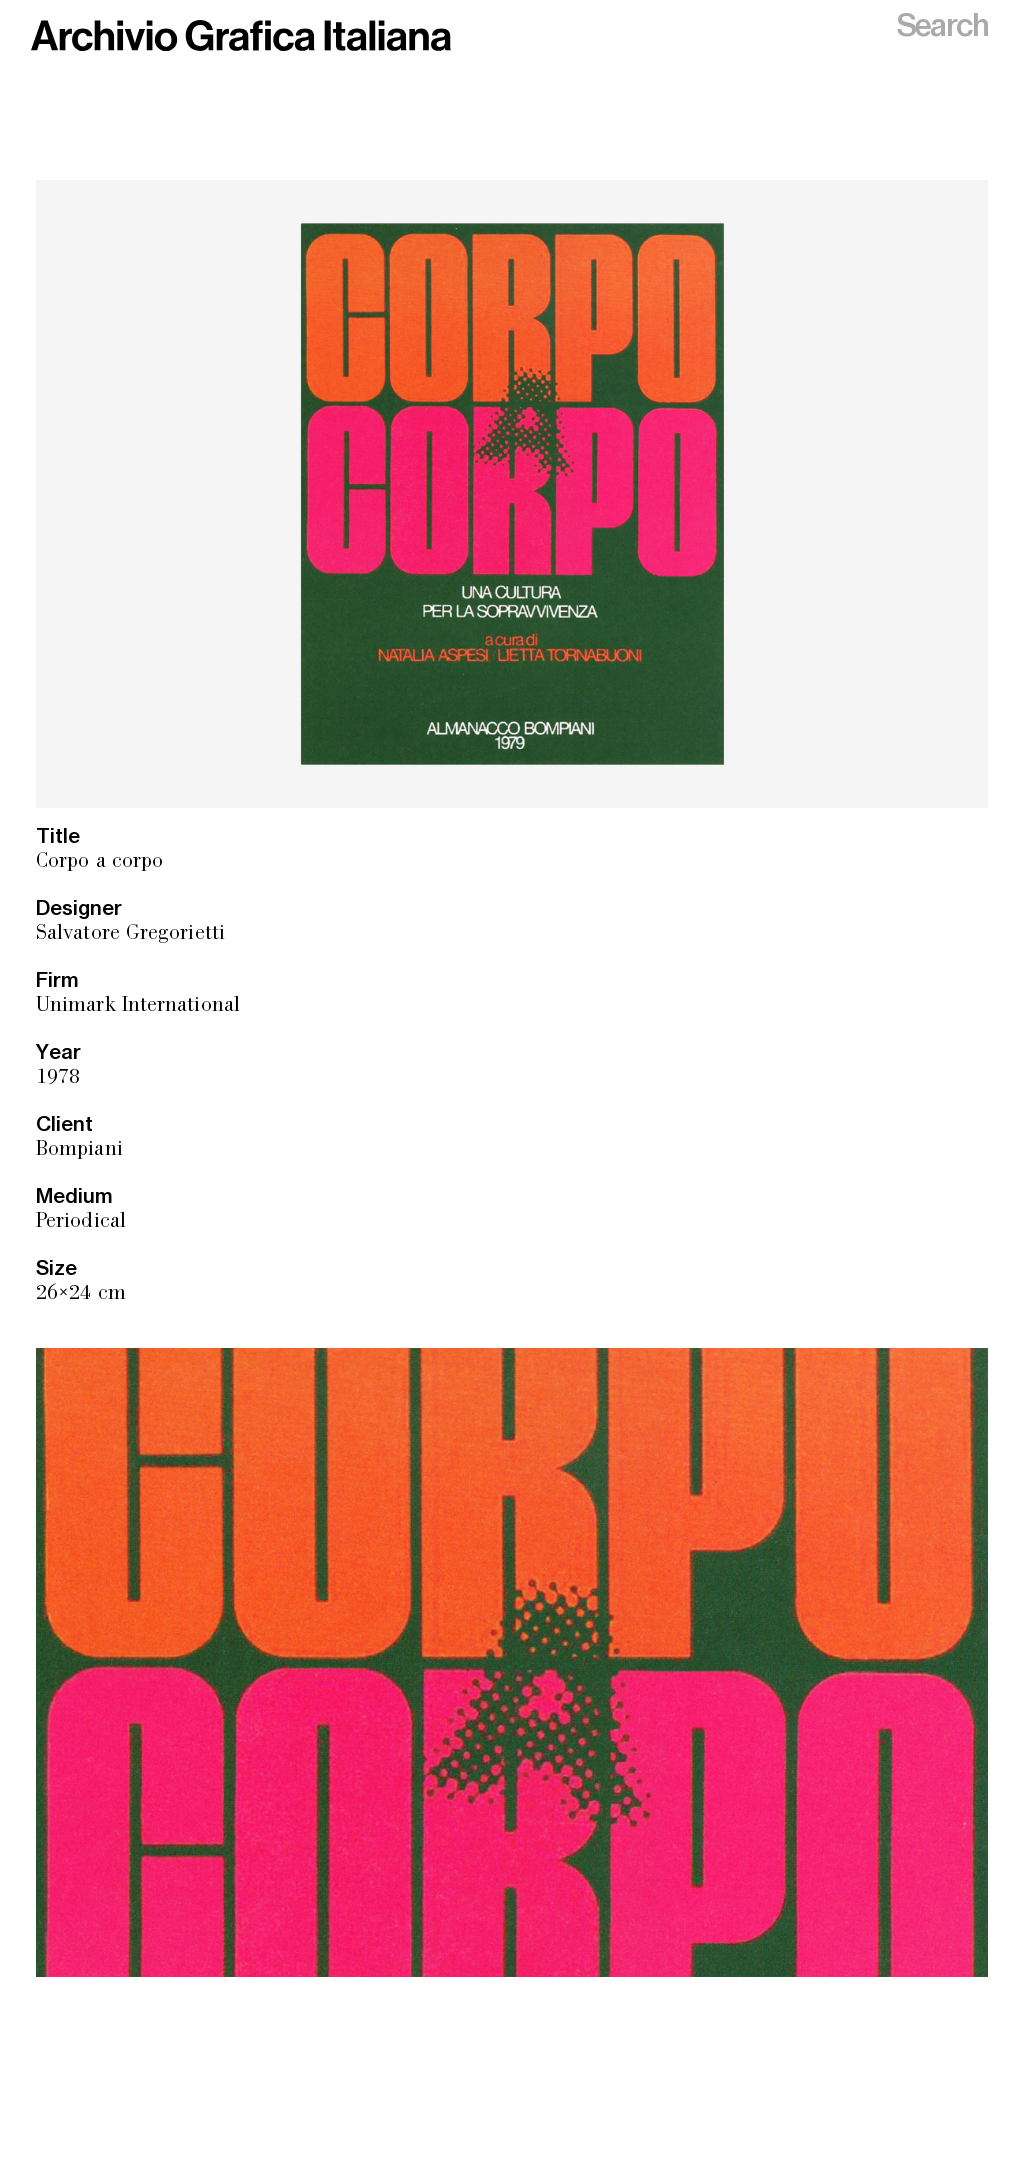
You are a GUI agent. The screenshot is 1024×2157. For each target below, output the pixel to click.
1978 (58, 1078)
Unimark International (138, 1006)
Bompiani (79, 1150)
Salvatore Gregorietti (130, 934)
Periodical (81, 1222)
